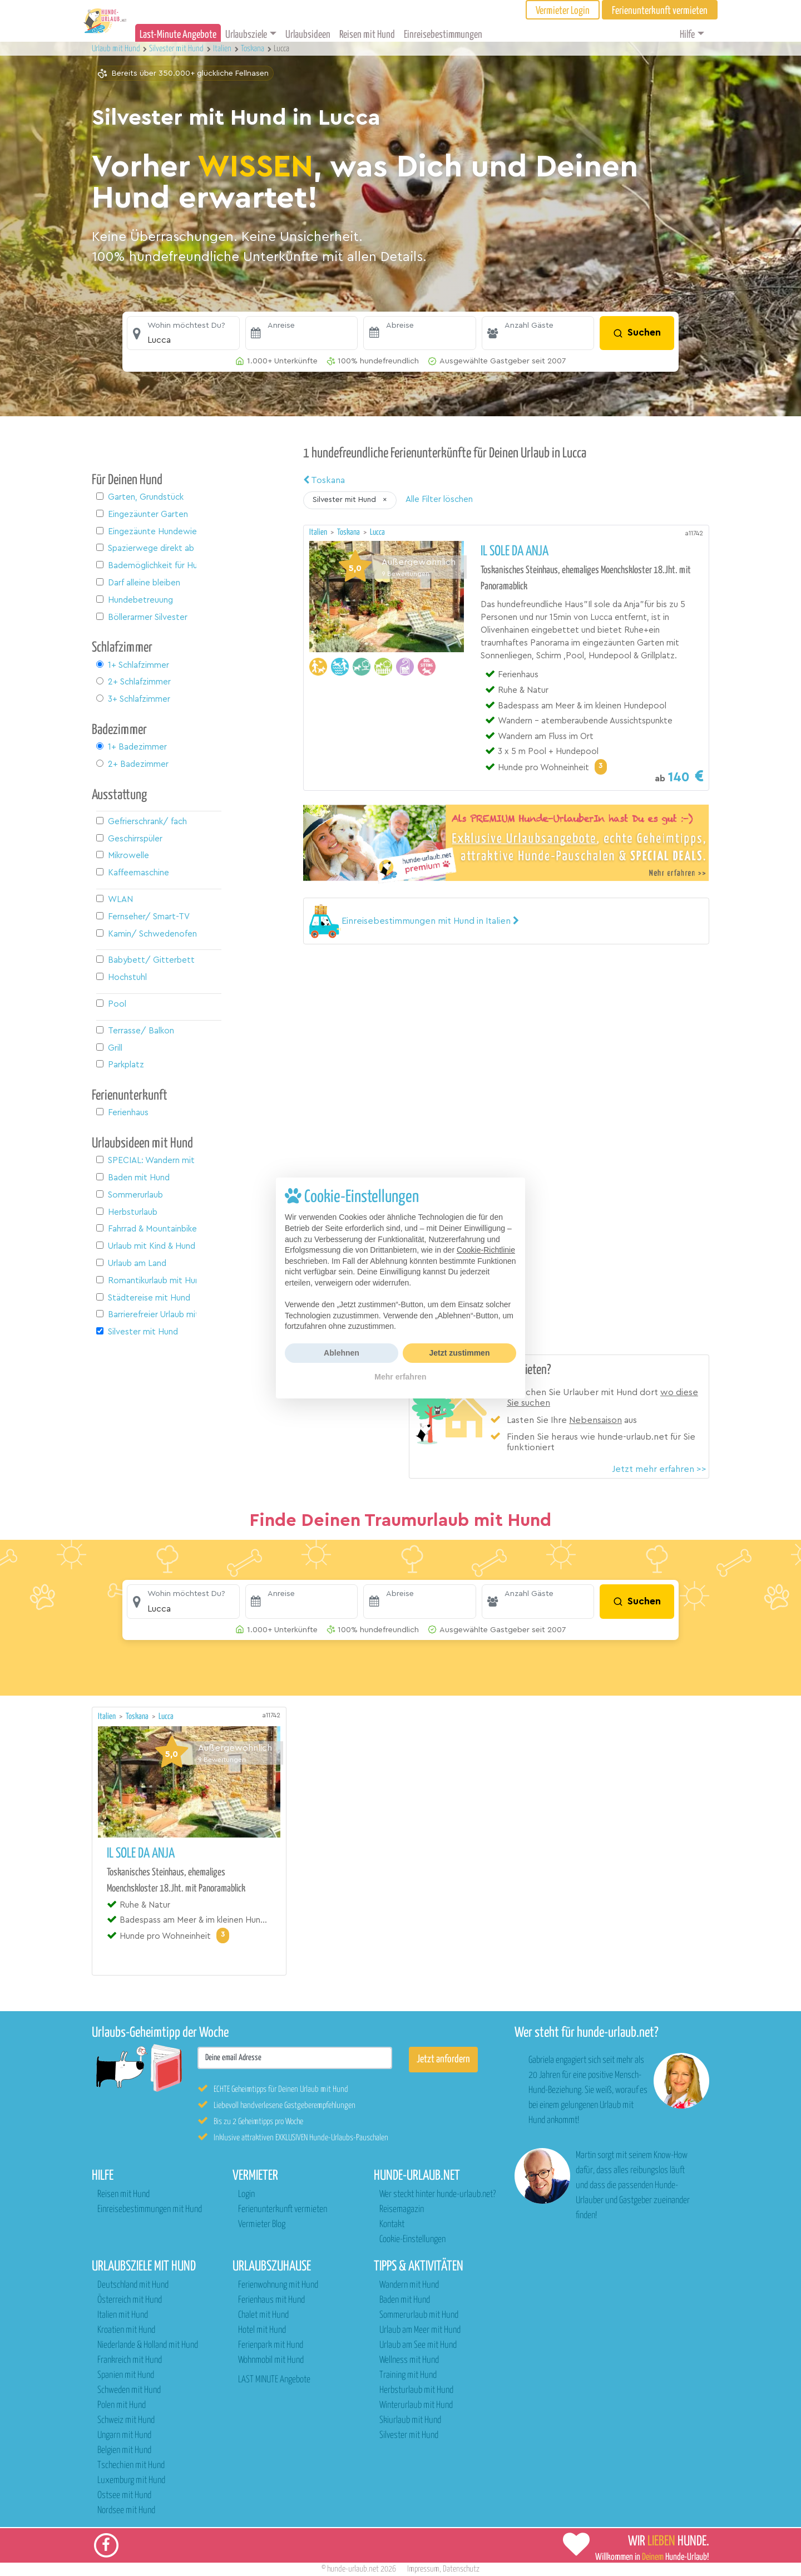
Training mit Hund (408, 2375)
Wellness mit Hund (409, 2360)
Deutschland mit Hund (133, 2285)
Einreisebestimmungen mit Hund (149, 2209)
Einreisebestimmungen (443, 34)
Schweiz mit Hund (126, 2420)
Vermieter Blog (261, 2224)
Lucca (377, 532)
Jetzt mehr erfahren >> (659, 1469)
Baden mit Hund (404, 2300)
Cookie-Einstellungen (412, 2239)
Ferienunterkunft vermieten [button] (660, 11)
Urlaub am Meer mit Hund (420, 2330)
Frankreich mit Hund (129, 2360)
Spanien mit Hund (125, 2375)
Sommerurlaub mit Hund (418, 2315)
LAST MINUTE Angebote (274, 2380)
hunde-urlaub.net (353, 2569)
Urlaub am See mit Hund (418, 2345)
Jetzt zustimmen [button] (459, 1352)
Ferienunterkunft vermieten (282, 2209)
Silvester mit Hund (408, 2435)
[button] (183, 333)
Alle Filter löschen (439, 499)
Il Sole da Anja (514, 551)
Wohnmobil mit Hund (271, 2360)
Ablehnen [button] (341, 1352)
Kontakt (391, 2224)
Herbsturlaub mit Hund (416, 2390)
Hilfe (687, 34)
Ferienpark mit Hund (270, 2345)
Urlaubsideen (307, 34)
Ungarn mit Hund (124, 2435)
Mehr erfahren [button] (400, 1376)
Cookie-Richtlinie (486, 1249)
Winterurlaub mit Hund (416, 2405)
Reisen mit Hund (367, 34)
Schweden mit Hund (129, 2390)
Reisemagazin (401, 2209)
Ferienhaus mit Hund (271, 2300)
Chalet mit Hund (263, 2315)
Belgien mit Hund (124, 2450)
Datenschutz (461, 2569)
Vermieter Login (563, 11)
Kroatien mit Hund (126, 2330)
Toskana (324, 480)
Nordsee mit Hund (126, 2510)
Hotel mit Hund (262, 2330)
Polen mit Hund (121, 2405)
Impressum (423, 2569)
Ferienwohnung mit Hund (278, 2285)
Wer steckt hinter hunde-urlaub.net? (437, 2194)
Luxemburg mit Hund (131, 2480)
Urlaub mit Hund (117, 49)
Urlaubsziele (246, 34)
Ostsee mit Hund (124, 2495)
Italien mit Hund (122, 2315)
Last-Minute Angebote (178, 34)
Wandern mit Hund (409, 2285)
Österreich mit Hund (129, 2300)
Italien (319, 532)
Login (246, 2194)
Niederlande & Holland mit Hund (147, 2345)
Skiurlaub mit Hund (410, 2420)
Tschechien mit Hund (131, 2465)
